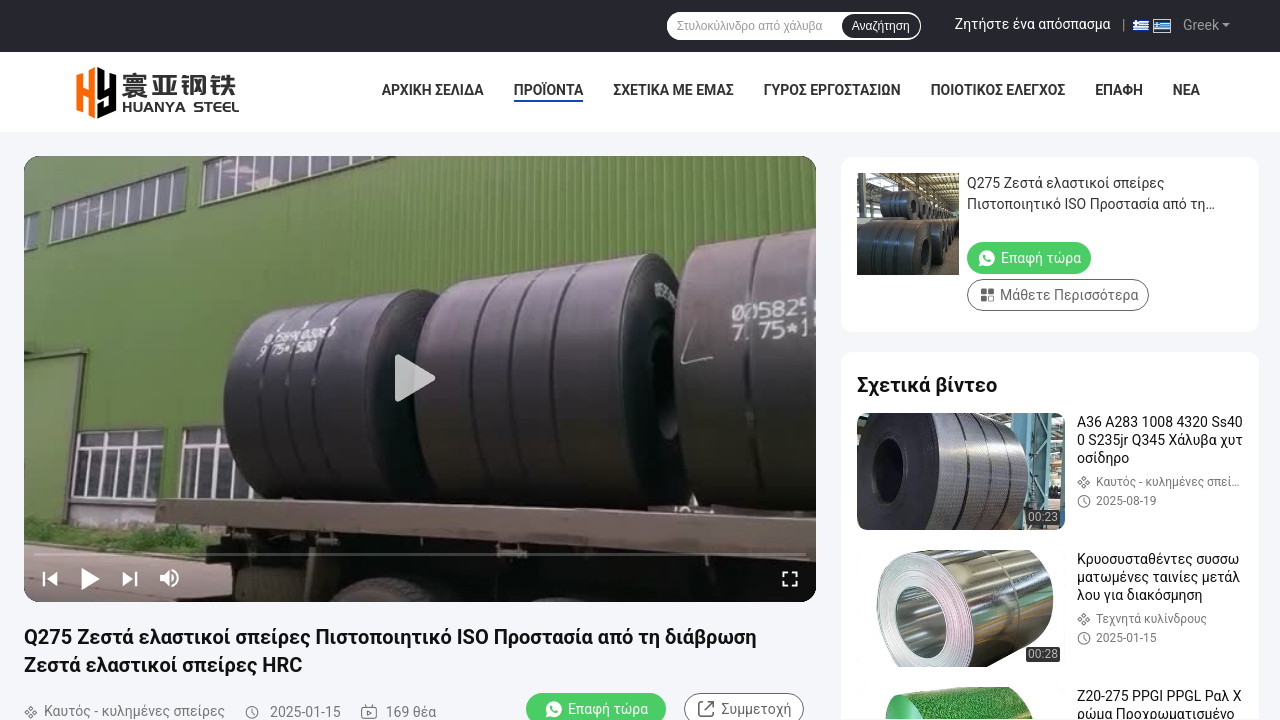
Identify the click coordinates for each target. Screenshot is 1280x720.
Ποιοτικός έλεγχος (998, 90)
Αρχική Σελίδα (433, 90)
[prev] (50, 578)
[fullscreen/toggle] (790, 578)
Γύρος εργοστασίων (832, 90)
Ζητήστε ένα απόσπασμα (1033, 24)
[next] (130, 578)
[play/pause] (90, 578)
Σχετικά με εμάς (673, 90)
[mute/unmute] (170, 578)
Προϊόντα (549, 90)
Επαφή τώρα (1029, 258)
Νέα (1186, 90)
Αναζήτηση (881, 26)
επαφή (1119, 90)
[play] (420, 379)
